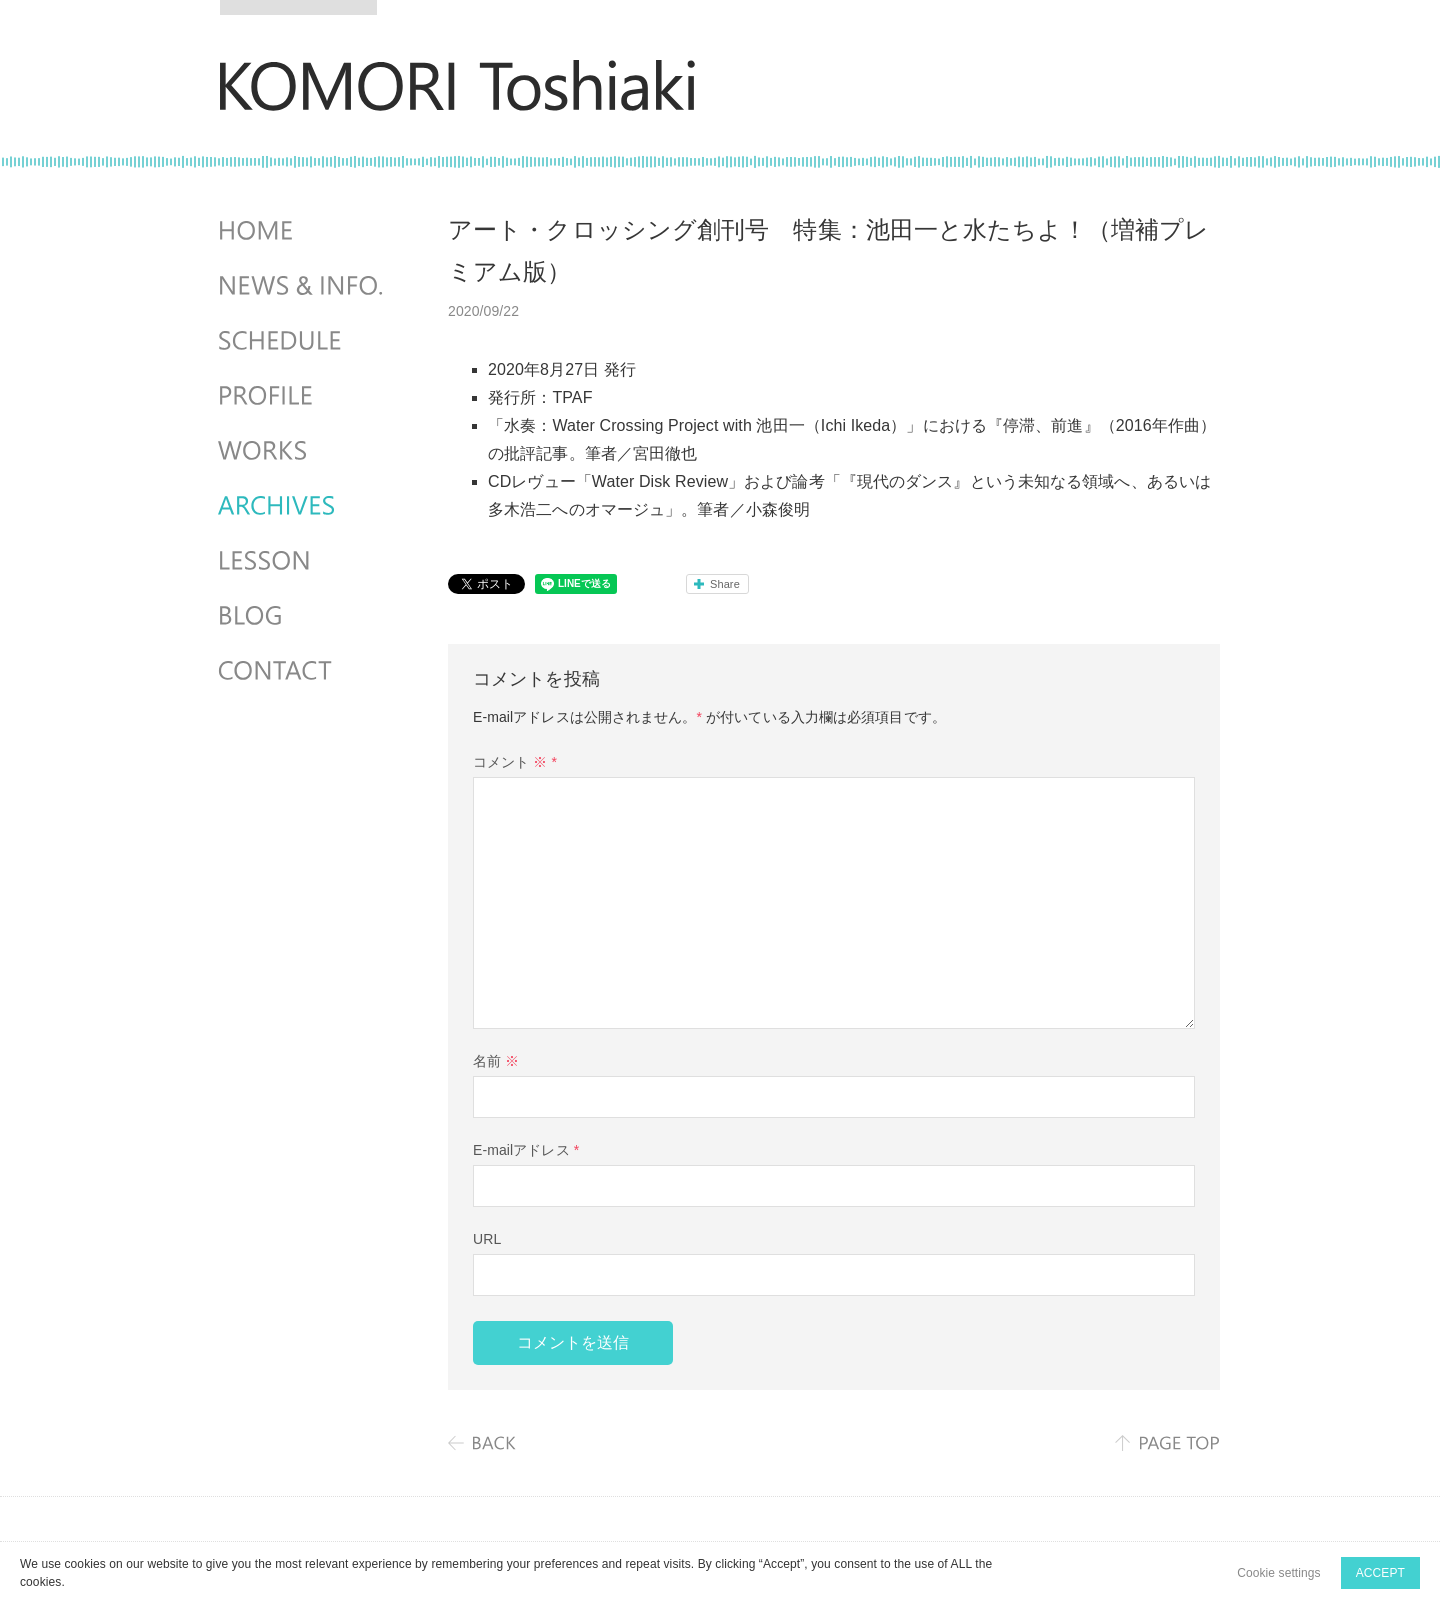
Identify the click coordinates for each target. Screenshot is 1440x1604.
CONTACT (303, 671)
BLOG (303, 616)
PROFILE (303, 396)
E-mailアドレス (526, 1150)
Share (725, 584)
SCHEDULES (303, 341)
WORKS (303, 451)
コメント (515, 762)
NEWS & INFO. (303, 286)
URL (487, 1239)
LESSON (303, 561)
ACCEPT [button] (1380, 1573)
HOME (303, 231)
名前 (496, 1061)
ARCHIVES (303, 506)
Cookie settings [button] (1279, 1573)
